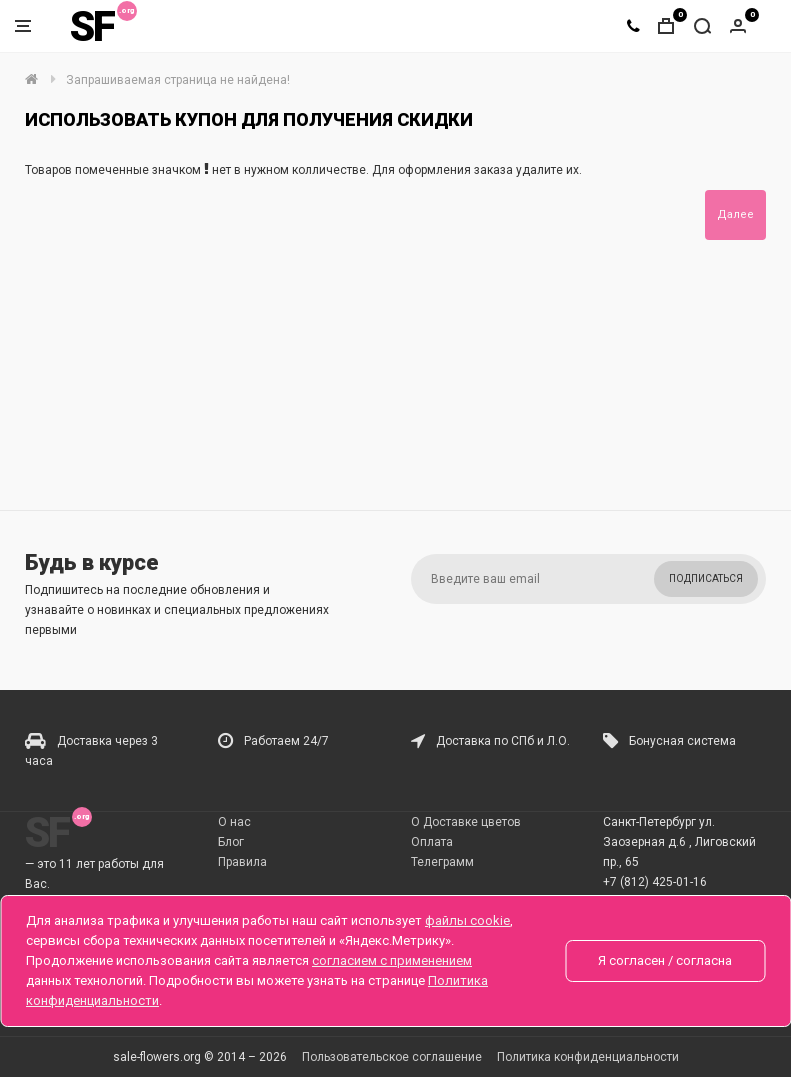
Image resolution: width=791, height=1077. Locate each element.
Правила (242, 862)
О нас (234, 822)
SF (92, 26)
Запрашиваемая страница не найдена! (178, 80)
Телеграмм (442, 862)
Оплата (432, 842)
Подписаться (706, 578)
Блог (231, 842)
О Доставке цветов (466, 822)
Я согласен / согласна (665, 960)
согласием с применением (392, 960)
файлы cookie (467, 920)
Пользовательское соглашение (392, 1057)
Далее (735, 214)
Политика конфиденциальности (588, 1057)
